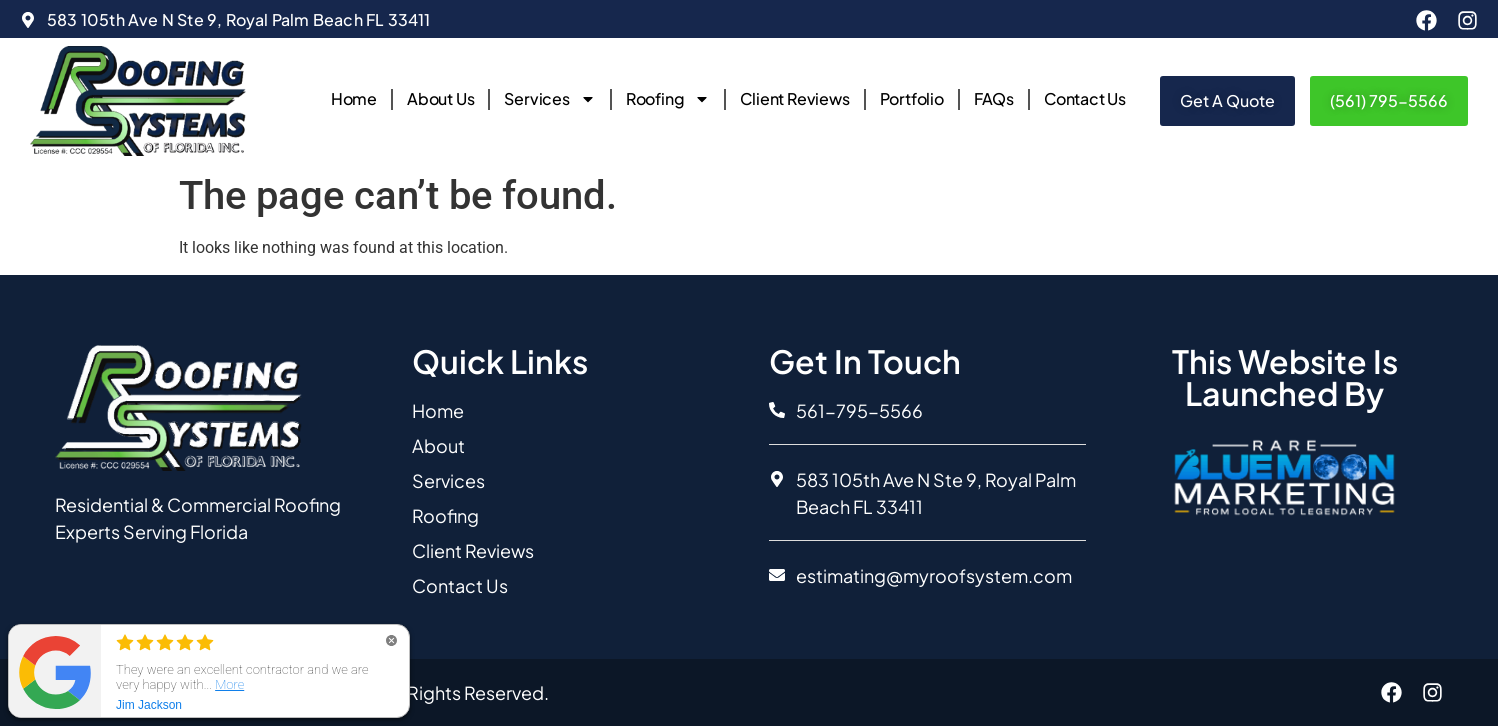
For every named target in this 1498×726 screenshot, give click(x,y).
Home (354, 98)
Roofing (668, 99)
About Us (440, 98)
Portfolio (912, 98)
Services (549, 99)
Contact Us (1085, 98)
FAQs (994, 98)
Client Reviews (794, 98)
